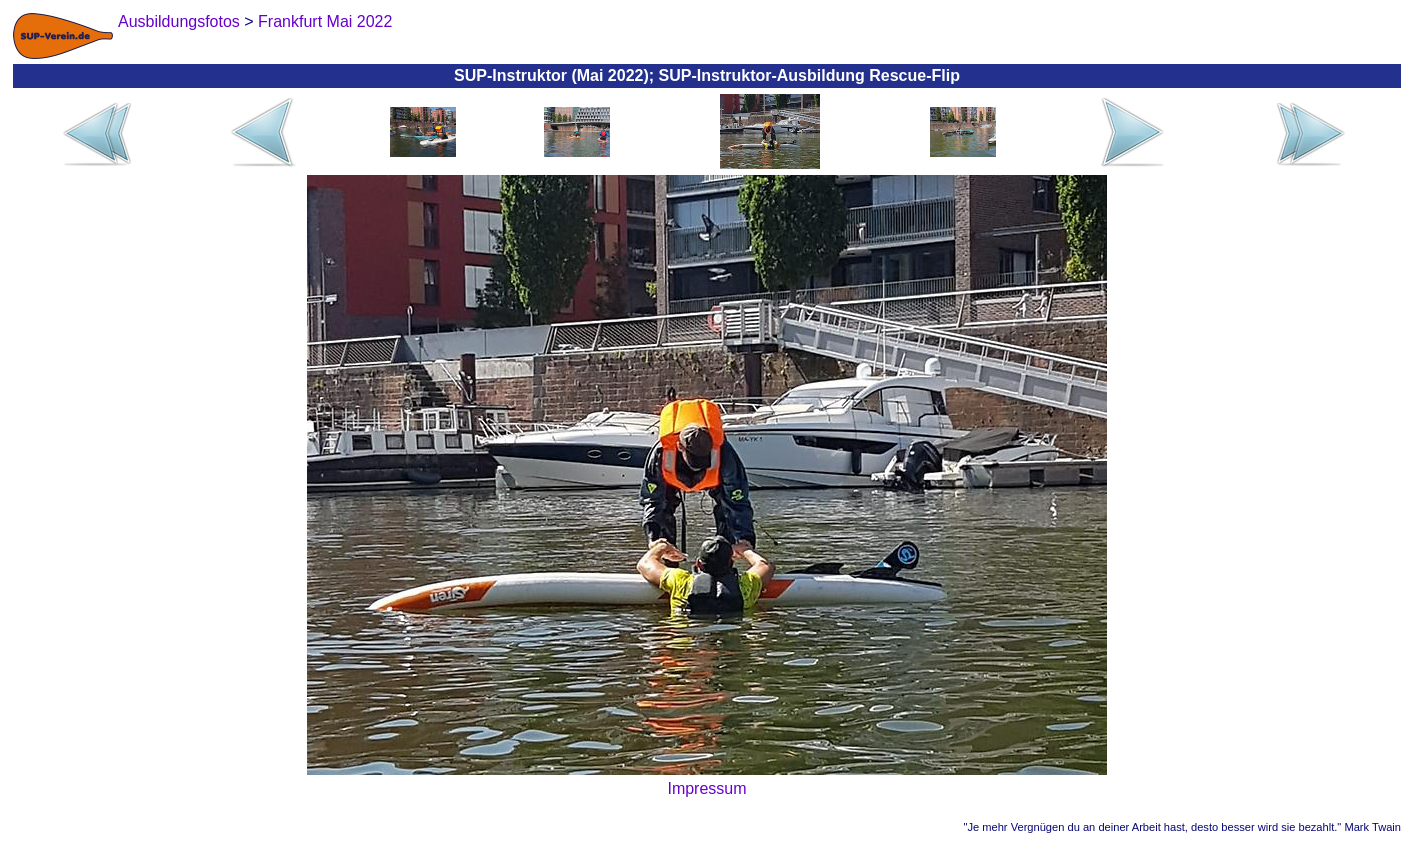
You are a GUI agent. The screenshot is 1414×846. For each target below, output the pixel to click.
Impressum (706, 788)
